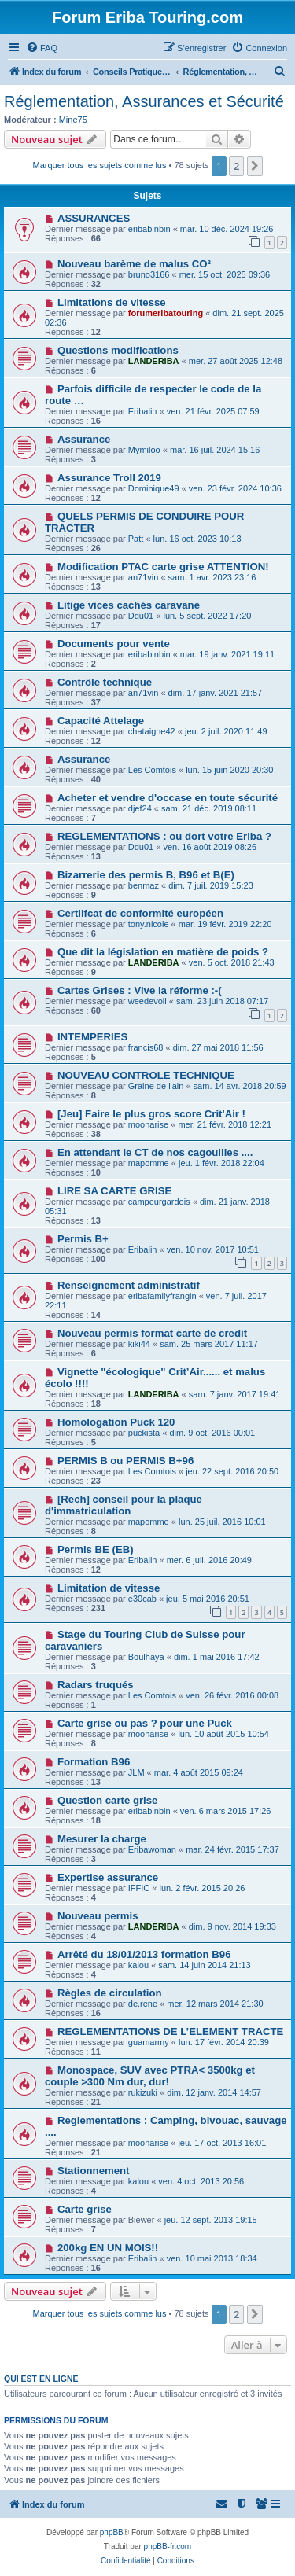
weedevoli (147, 1001)
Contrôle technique (104, 682)
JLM (136, 1772)
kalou (138, 1965)
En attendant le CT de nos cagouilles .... (155, 1152)
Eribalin (142, 411)
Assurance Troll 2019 (109, 478)
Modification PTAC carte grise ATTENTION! (163, 566)
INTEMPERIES (92, 1037)
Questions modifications (118, 350)
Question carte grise (107, 1800)
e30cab (142, 1598)
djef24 (140, 808)
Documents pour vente (113, 644)
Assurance (83, 439)
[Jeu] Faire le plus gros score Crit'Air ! (151, 1114)
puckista (144, 1432)
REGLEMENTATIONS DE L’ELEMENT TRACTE (170, 2031)
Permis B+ (83, 1239)
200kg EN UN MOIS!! (107, 2248)
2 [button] (236, 166)
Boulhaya (146, 1657)
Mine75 (73, 119)
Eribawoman (152, 1849)
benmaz (143, 885)
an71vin (143, 577)
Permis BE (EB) (95, 1549)
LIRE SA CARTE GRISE (114, 1191)
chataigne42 (151, 731)
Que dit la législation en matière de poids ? (162, 952)
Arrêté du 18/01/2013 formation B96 (144, 1954)
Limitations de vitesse (111, 302)
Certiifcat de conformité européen (140, 913)
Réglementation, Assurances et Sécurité (144, 101)
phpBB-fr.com (168, 2546)
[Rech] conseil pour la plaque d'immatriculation (123, 1505)
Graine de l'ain (156, 1086)
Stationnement (93, 2171)
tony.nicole (148, 924)
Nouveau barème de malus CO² (134, 264)
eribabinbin (149, 229)
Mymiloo (144, 449)
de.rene (142, 2003)
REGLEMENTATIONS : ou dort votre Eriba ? (164, 836)
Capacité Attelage (100, 721)
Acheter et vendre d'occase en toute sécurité (167, 798)
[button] (255, 165)
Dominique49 (153, 488)
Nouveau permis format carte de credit (152, 1333)
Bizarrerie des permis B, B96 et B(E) (145, 875)
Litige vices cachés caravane (128, 605)
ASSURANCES (93, 218)
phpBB (112, 2532)
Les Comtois (152, 770)
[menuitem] (41, 48)
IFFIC (139, 1888)
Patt (136, 538)
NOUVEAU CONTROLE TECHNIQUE (145, 1075)
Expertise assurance (107, 1877)
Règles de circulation (109, 1993)
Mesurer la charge (101, 1839)
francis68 (146, 1047)
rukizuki (142, 2092)
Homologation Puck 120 (116, 1422)
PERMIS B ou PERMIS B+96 (125, 1460)
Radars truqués (95, 1685)
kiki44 (139, 1344)
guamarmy (148, 2042)
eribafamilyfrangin (162, 1296)
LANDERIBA (153, 361)
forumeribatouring (165, 313)
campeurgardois (159, 1201)
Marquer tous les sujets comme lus (100, 165)
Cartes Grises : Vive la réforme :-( (139, 990)
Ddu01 (140, 615)
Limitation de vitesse (108, 1588)
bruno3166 (149, 274)
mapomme (148, 1163)
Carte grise (84, 2209)
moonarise (148, 1124)
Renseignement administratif (128, 1285)
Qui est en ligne (41, 2378)
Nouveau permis (97, 1916)
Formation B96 (93, 1762)
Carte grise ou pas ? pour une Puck (144, 1723)
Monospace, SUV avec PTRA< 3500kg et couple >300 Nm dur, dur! (150, 2076)
